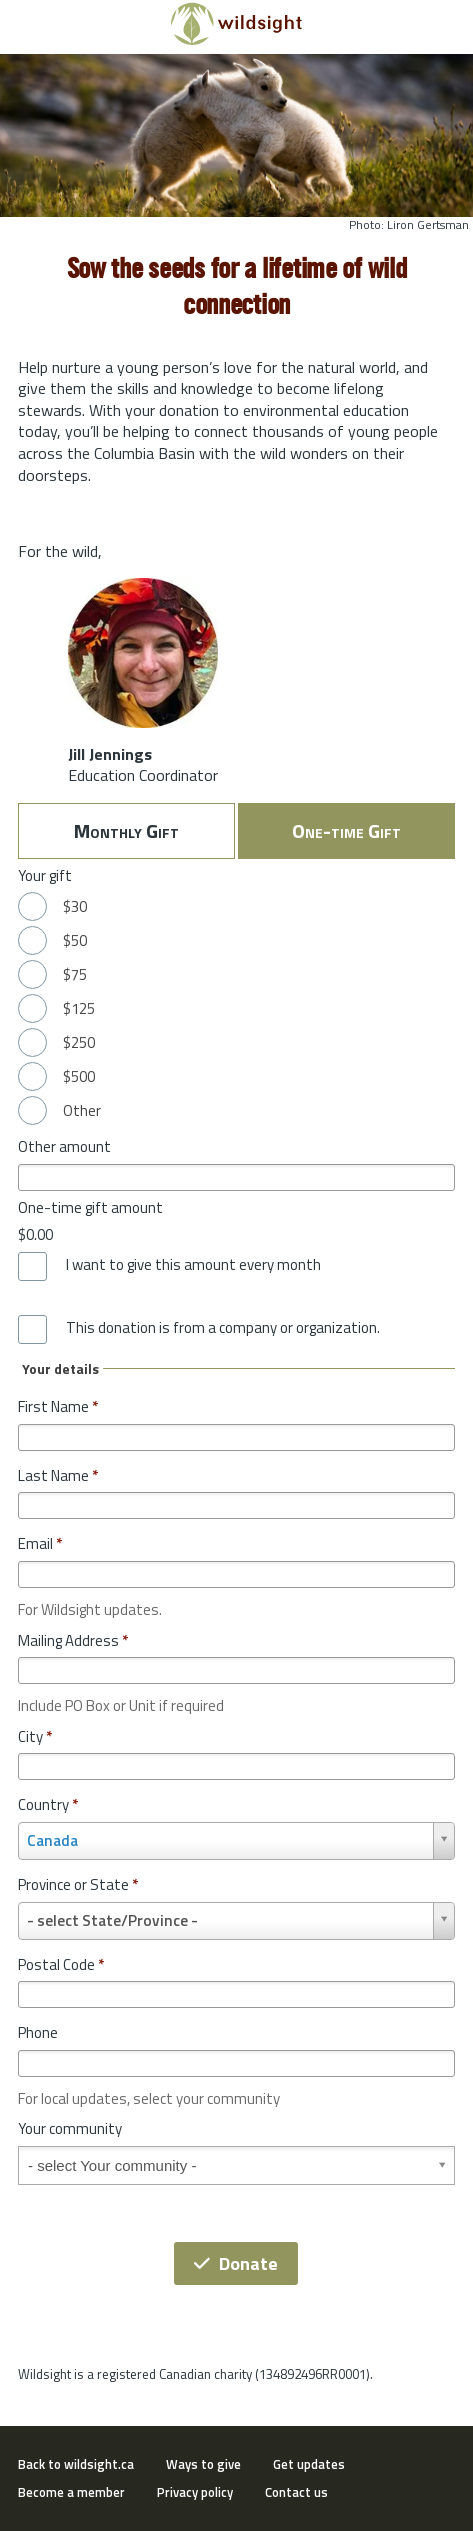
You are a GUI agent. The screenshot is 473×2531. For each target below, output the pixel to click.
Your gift (45, 875)
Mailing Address (73, 1640)
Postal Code (61, 1964)
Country (48, 1804)
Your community (70, 2128)
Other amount (64, 1146)
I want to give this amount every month (193, 1265)
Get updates (309, 2464)
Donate (236, 2263)
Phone (38, 2032)
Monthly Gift (126, 830)
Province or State (78, 1884)
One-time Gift (346, 830)
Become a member (71, 2492)
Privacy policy (195, 2492)
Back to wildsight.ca (76, 2464)
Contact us (296, 2492)
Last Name (58, 1475)
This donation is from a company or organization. (223, 1328)
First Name (58, 1406)
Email (40, 1543)
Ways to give (203, 2464)
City (35, 1736)
